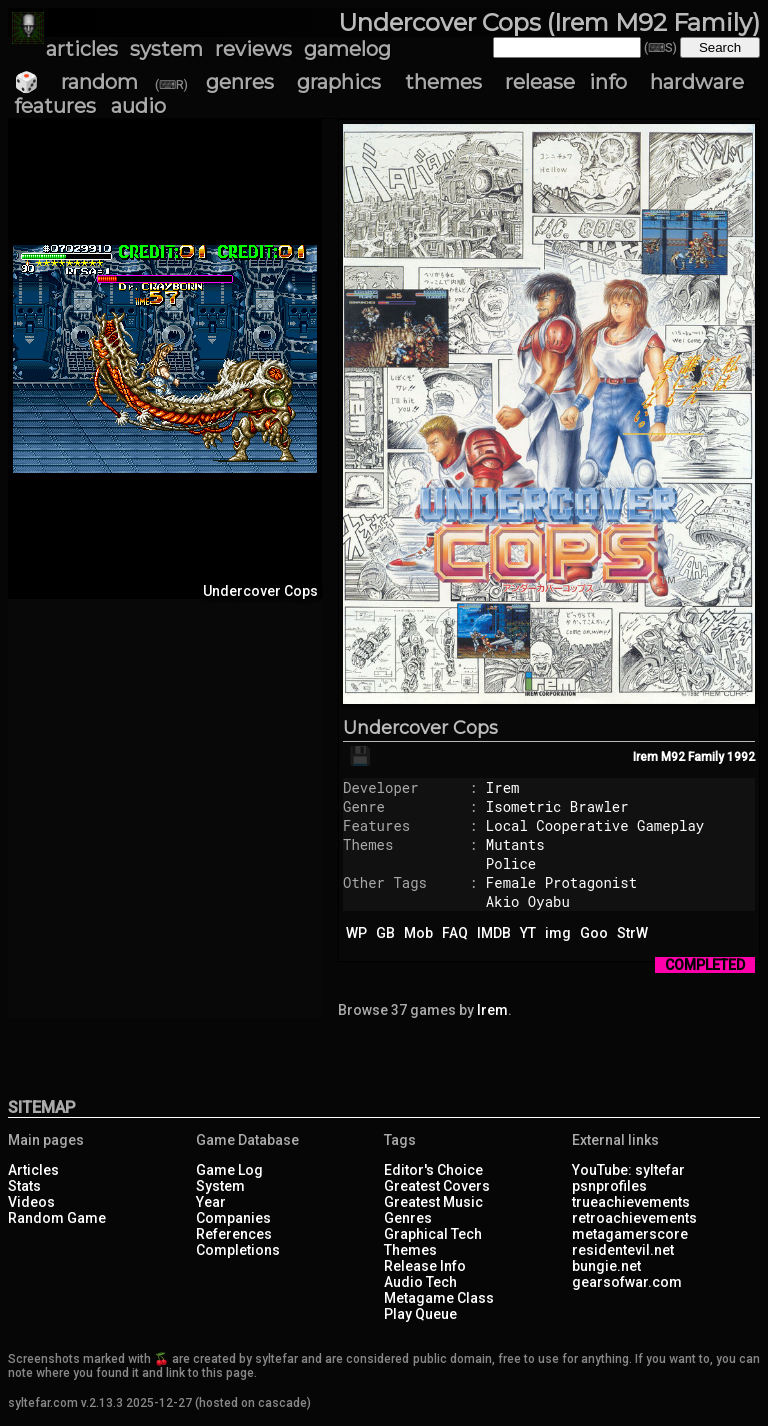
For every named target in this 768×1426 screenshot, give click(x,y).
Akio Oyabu (528, 901)
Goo (594, 933)
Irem (503, 787)
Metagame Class (439, 1298)
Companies (233, 1218)
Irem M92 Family (678, 757)
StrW (632, 933)
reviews (253, 49)
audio (138, 106)
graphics (339, 82)
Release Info (425, 1266)
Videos (31, 1202)
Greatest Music (433, 1202)
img (558, 933)
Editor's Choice (433, 1170)
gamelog (347, 49)
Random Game (57, 1218)
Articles (33, 1170)
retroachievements (634, 1218)
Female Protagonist (561, 882)
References (234, 1234)
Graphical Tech (433, 1234)
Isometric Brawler (557, 806)
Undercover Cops (420, 728)
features (55, 106)
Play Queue (420, 1314)
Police (511, 863)
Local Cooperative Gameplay (595, 825)
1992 (741, 757)
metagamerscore (630, 1234)
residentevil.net (623, 1250)
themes (443, 82)
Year (211, 1202)
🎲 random (76, 82)
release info (565, 82)
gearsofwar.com (627, 1282)
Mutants (515, 844)
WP (356, 933)
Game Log (229, 1170)
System (220, 1186)
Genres (408, 1218)
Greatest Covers (437, 1186)
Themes (410, 1250)
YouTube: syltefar (628, 1170)
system (166, 49)
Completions (238, 1250)
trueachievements (631, 1202)
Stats (24, 1186)
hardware (697, 82)
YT (528, 933)
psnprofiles (609, 1186)
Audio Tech (420, 1282)
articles (82, 49)
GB (385, 933)
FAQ (455, 933)
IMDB (494, 933)
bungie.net (606, 1266)
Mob (418, 933)
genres (240, 82)
